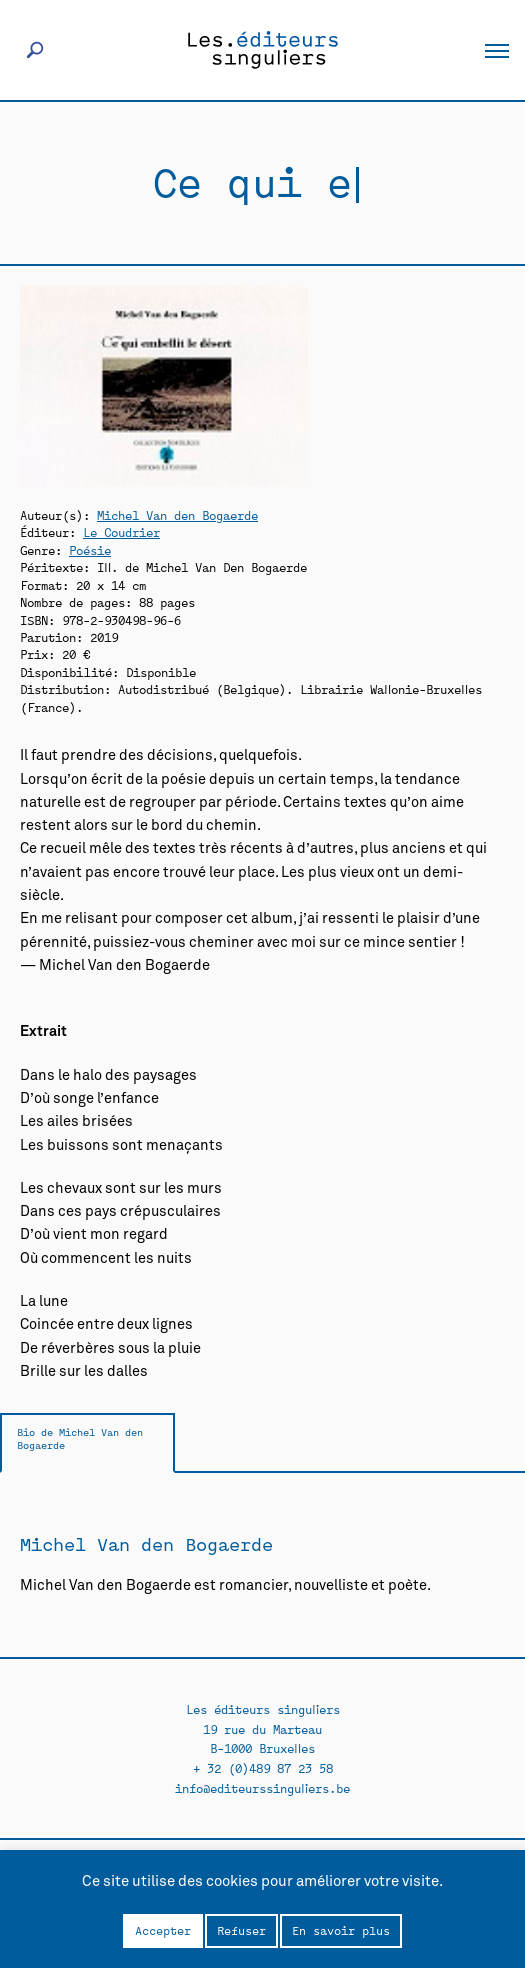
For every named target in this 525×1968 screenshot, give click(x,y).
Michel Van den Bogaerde (177, 514)
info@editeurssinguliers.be (262, 1787)
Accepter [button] (163, 1930)
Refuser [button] (241, 1930)
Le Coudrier (121, 531)
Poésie (90, 549)
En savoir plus (341, 1930)
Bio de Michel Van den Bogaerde (80, 1438)
